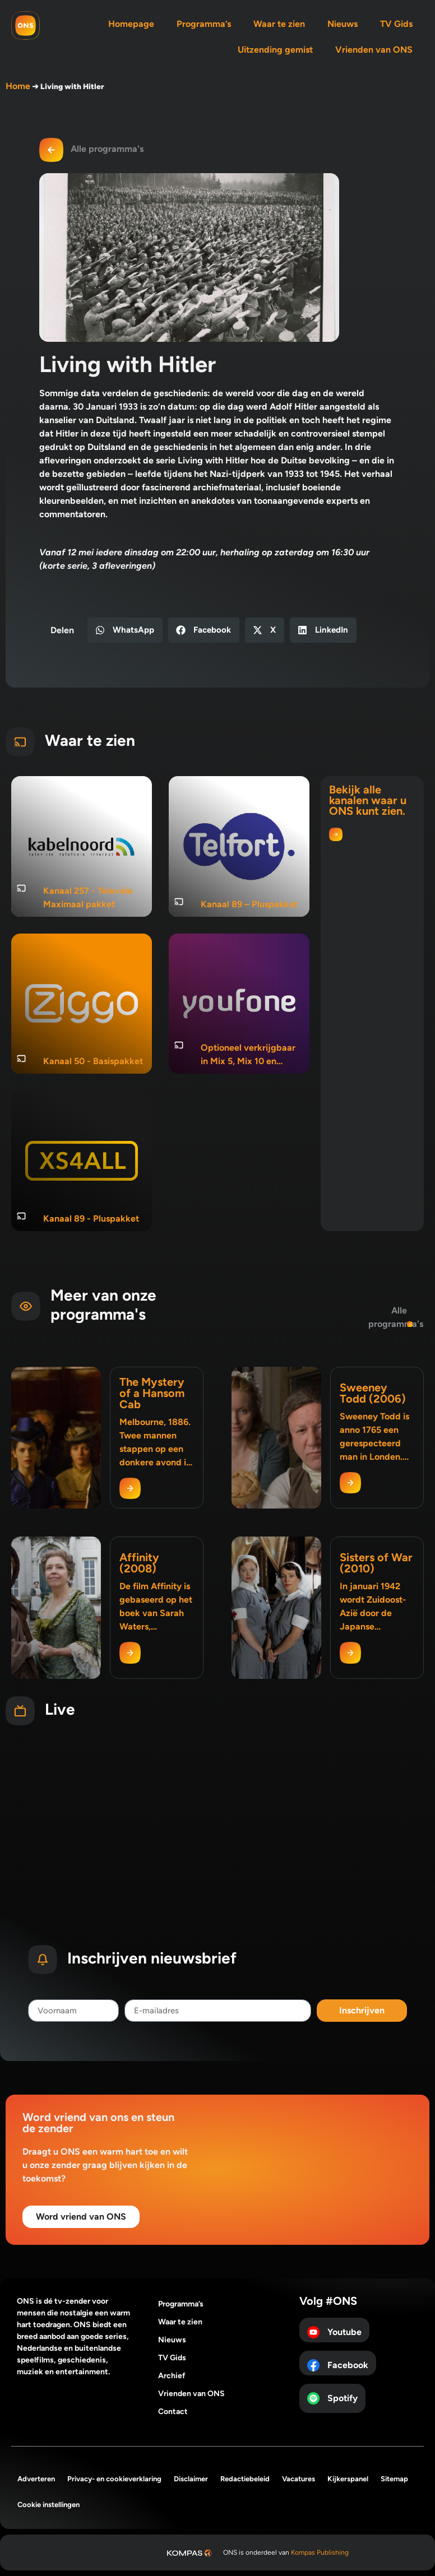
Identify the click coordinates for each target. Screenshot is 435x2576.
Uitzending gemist (275, 49)
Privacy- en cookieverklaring (114, 2479)
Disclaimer (191, 2479)
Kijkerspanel (347, 2479)
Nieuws (342, 23)
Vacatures (298, 2479)
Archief (172, 2375)
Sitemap (394, 2479)
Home (18, 86)
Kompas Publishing (320, 2552)
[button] (125, 630)
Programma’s (204, 23)
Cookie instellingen (48, 2504)
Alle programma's (107, 148)
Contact (173, 2411)
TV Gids (396, 23)
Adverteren (36, 2479)
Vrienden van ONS (374, 49)
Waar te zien (279, 23)
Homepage (131, 23)
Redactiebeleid (245, 2479)
